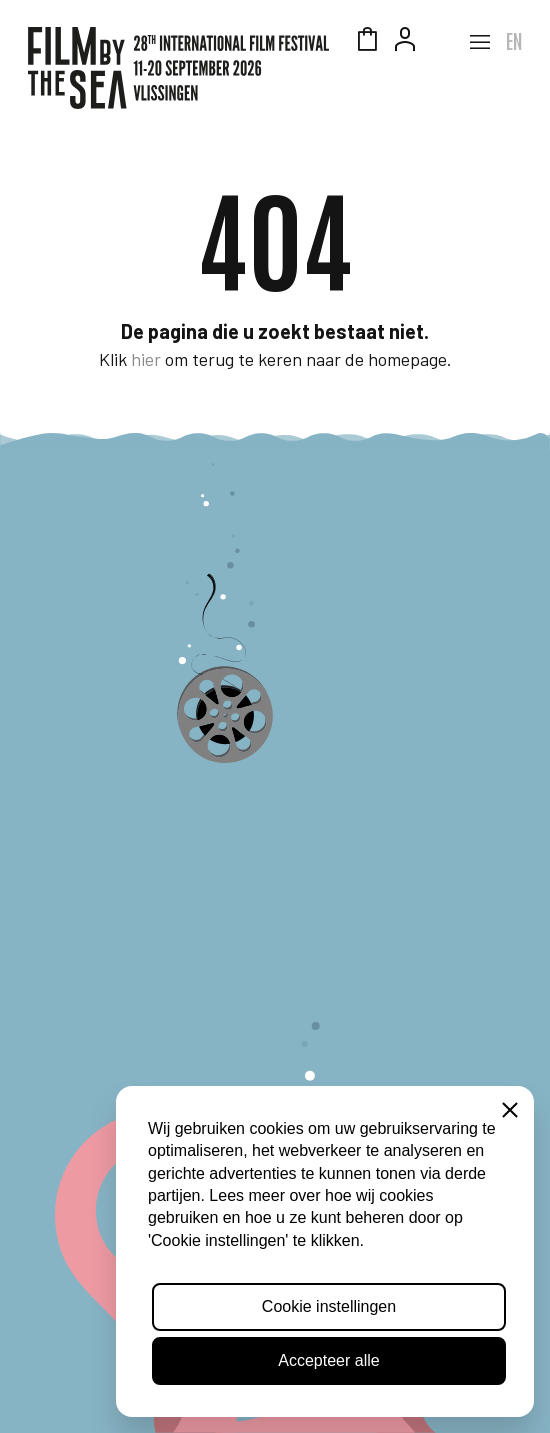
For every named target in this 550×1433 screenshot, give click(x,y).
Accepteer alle (328, 1360)
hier (146, 359)
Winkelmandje (367, 42)
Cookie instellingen (329, 1306)
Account (405, 42)
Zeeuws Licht (443, 42)
